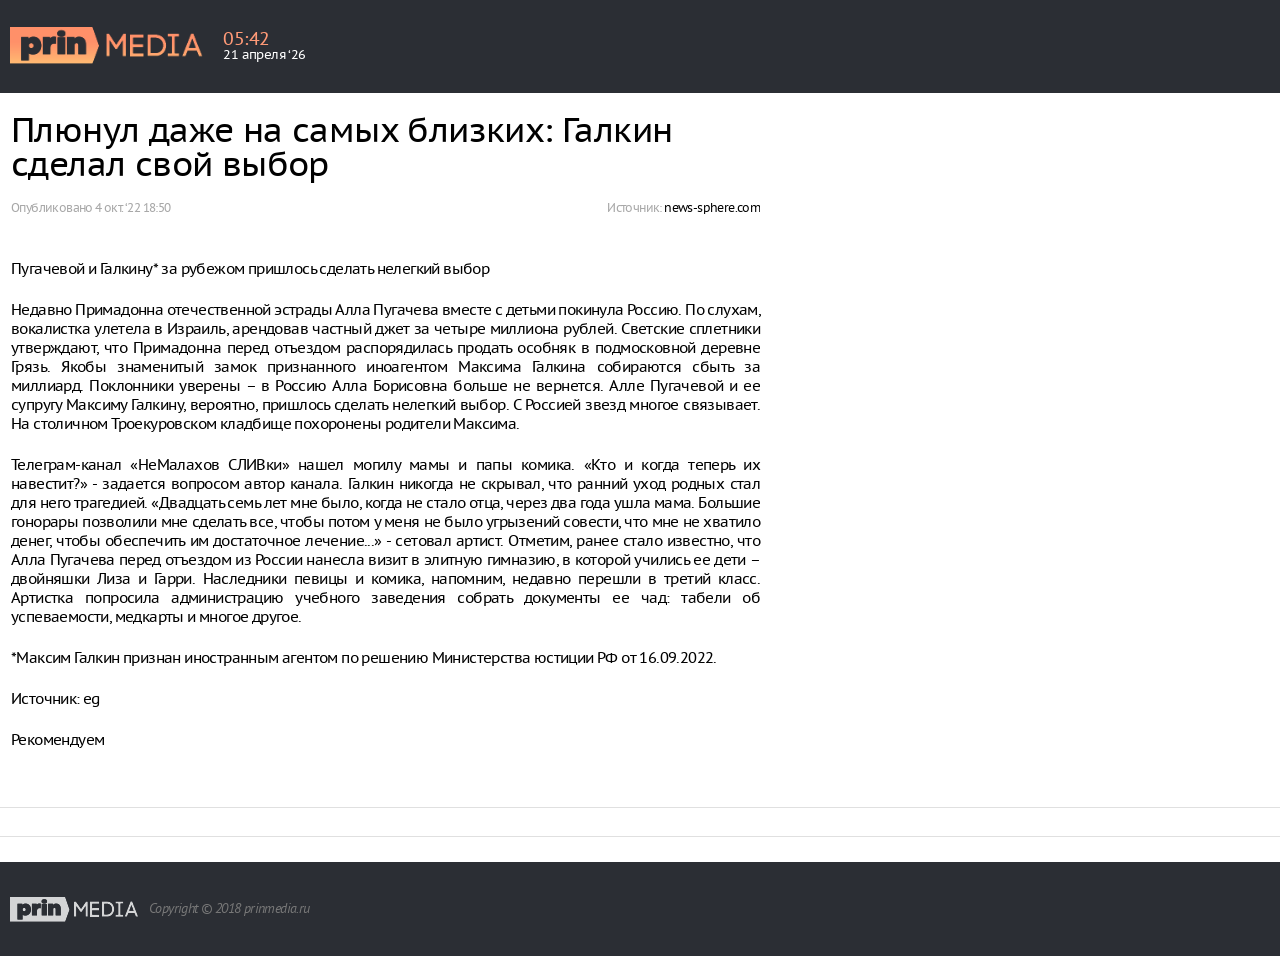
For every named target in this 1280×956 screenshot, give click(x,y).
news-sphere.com (712, 207)
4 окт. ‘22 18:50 (132, 207)
